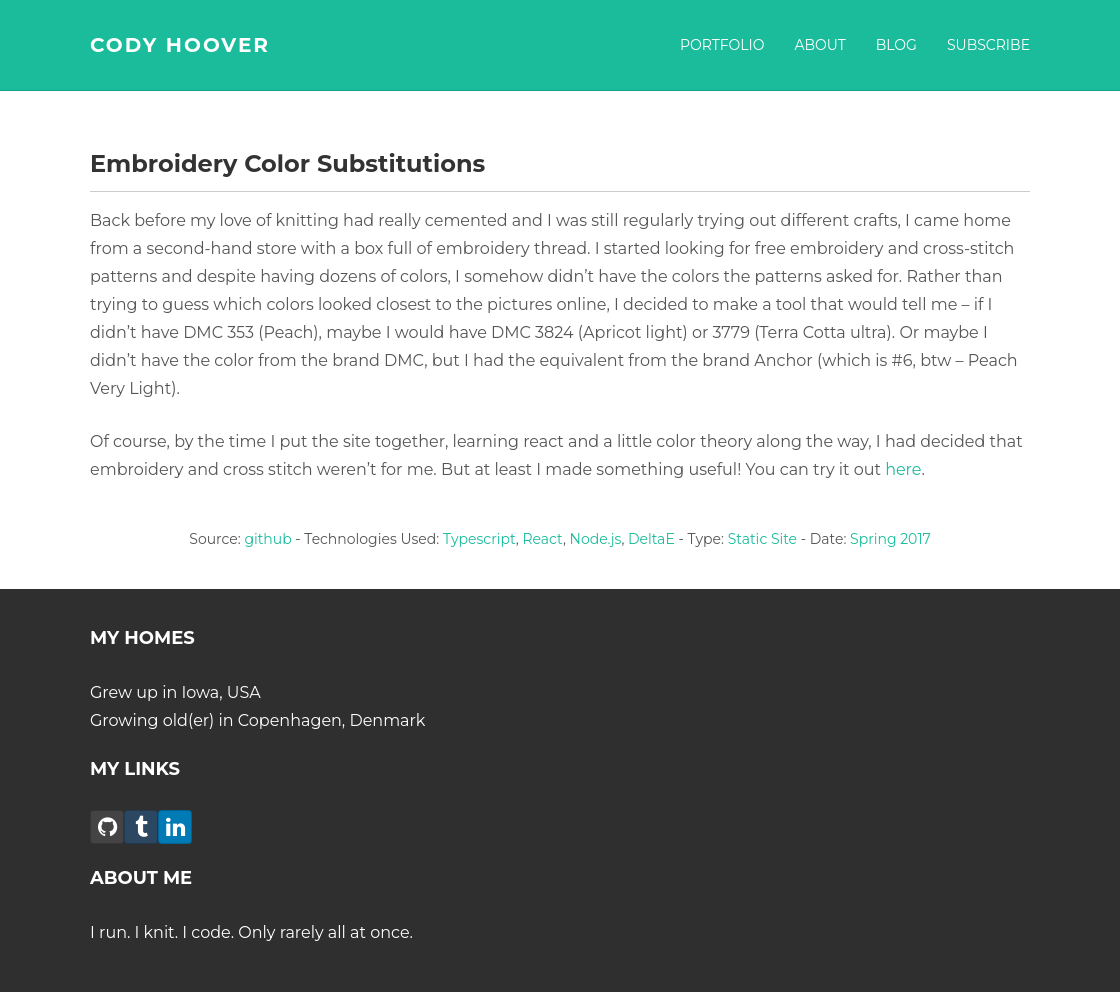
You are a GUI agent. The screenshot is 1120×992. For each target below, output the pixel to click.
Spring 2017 (890, 539)
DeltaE (651, 539)
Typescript (479, 539)
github (267, 539)
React (542, 539)
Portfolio (722, 45)
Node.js (596, 539)
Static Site (762, 539)
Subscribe (988, 45)
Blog (896, 45)
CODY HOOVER (180, 45)
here (903, 469)
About (819, 45)
